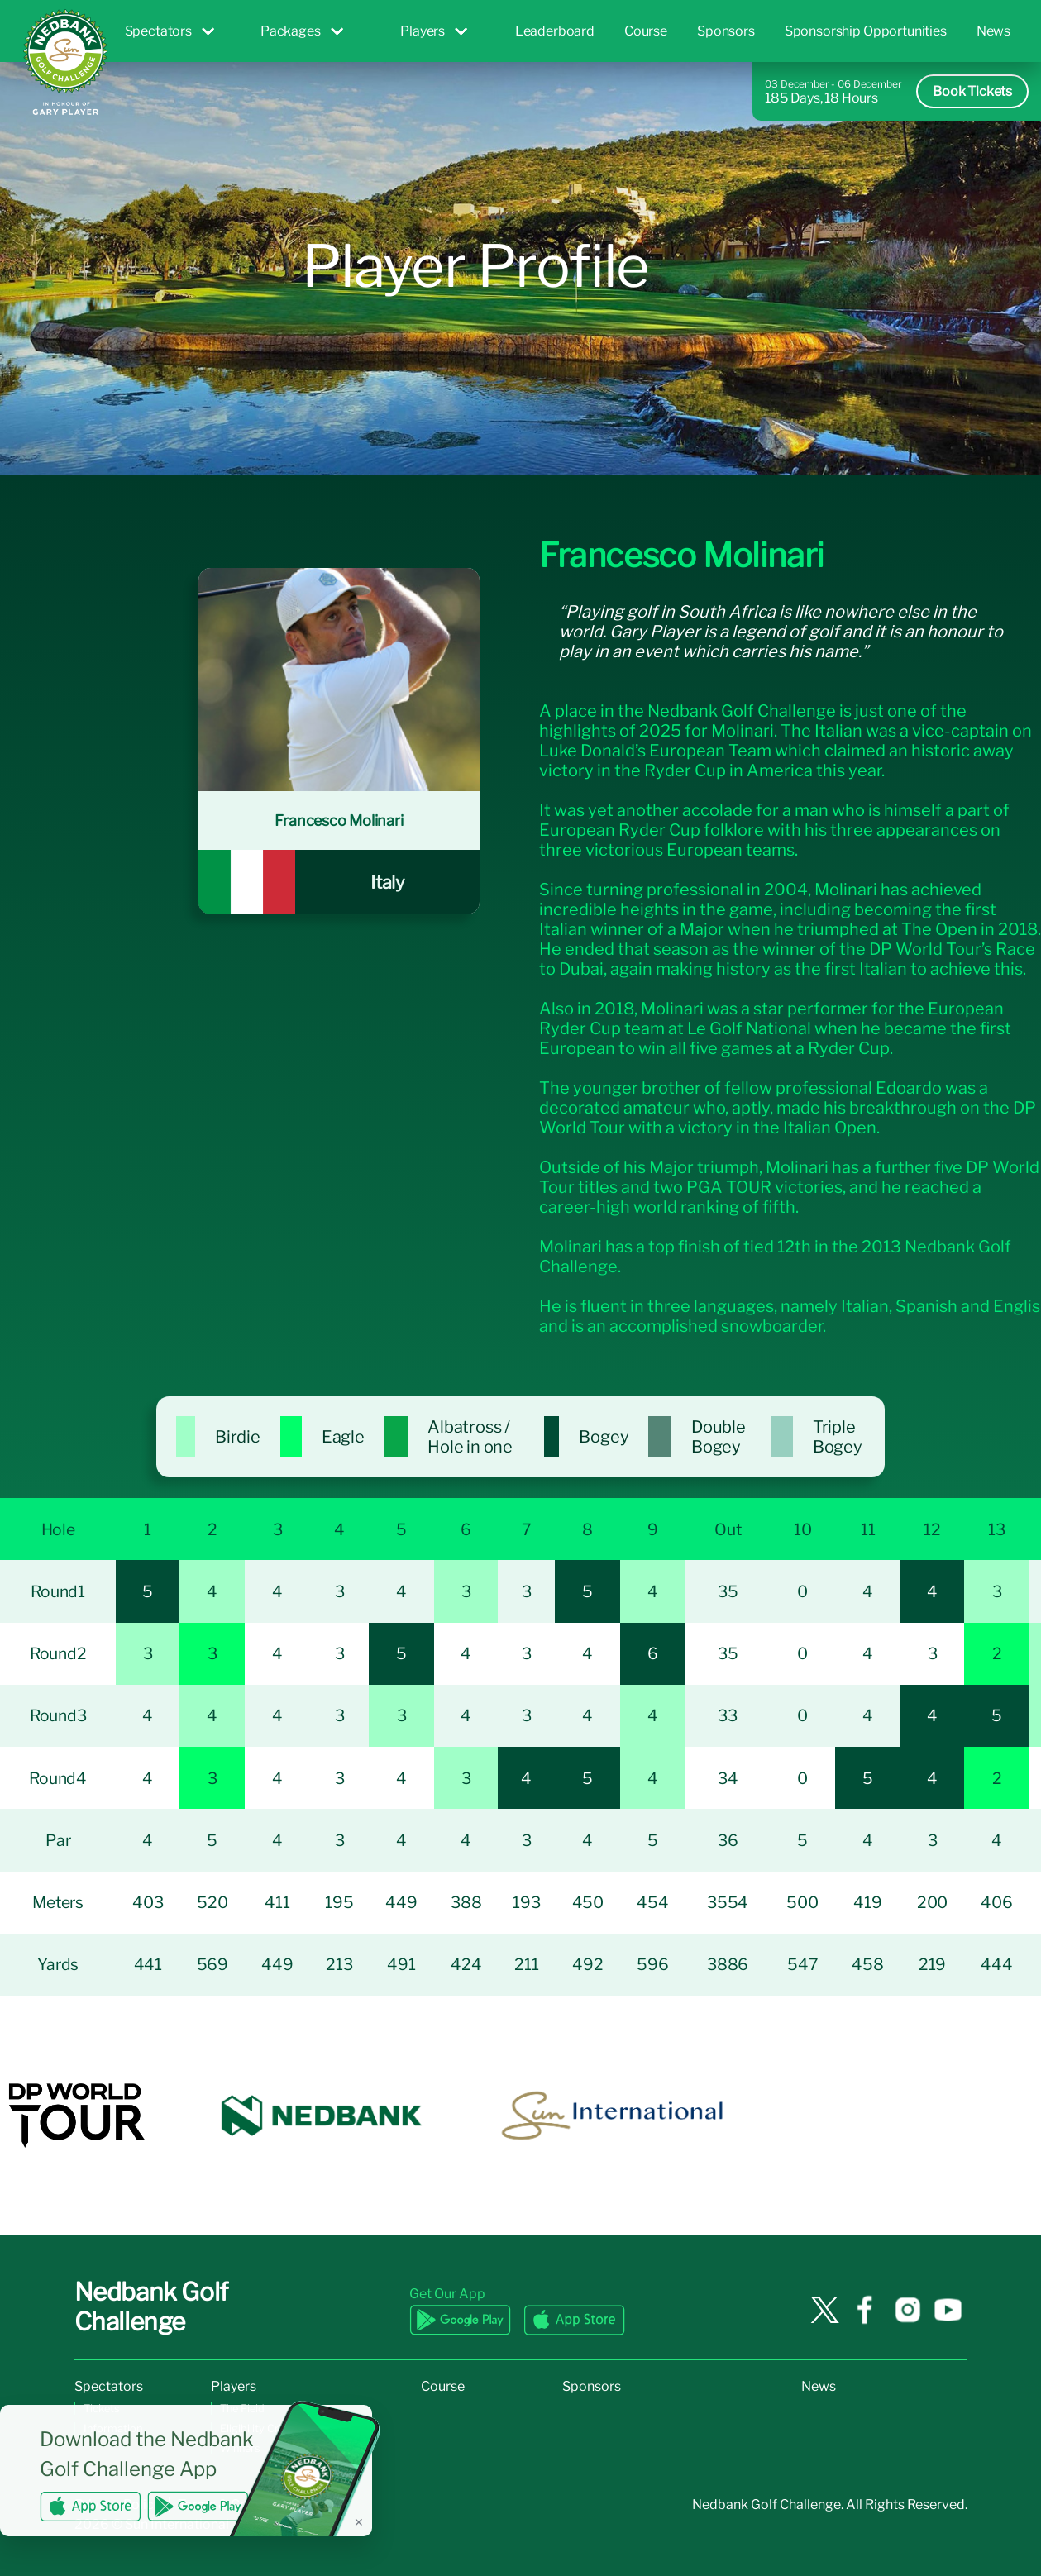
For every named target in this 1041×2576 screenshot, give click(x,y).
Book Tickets (972, 91)
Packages (301, 31)
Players (433, 31)
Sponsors (726, 31)
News (993, 31)
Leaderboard (555, 31)
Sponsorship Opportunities (866, 31)
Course (645, 31)
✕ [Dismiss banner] (359, 2522)
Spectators (169, 31)
